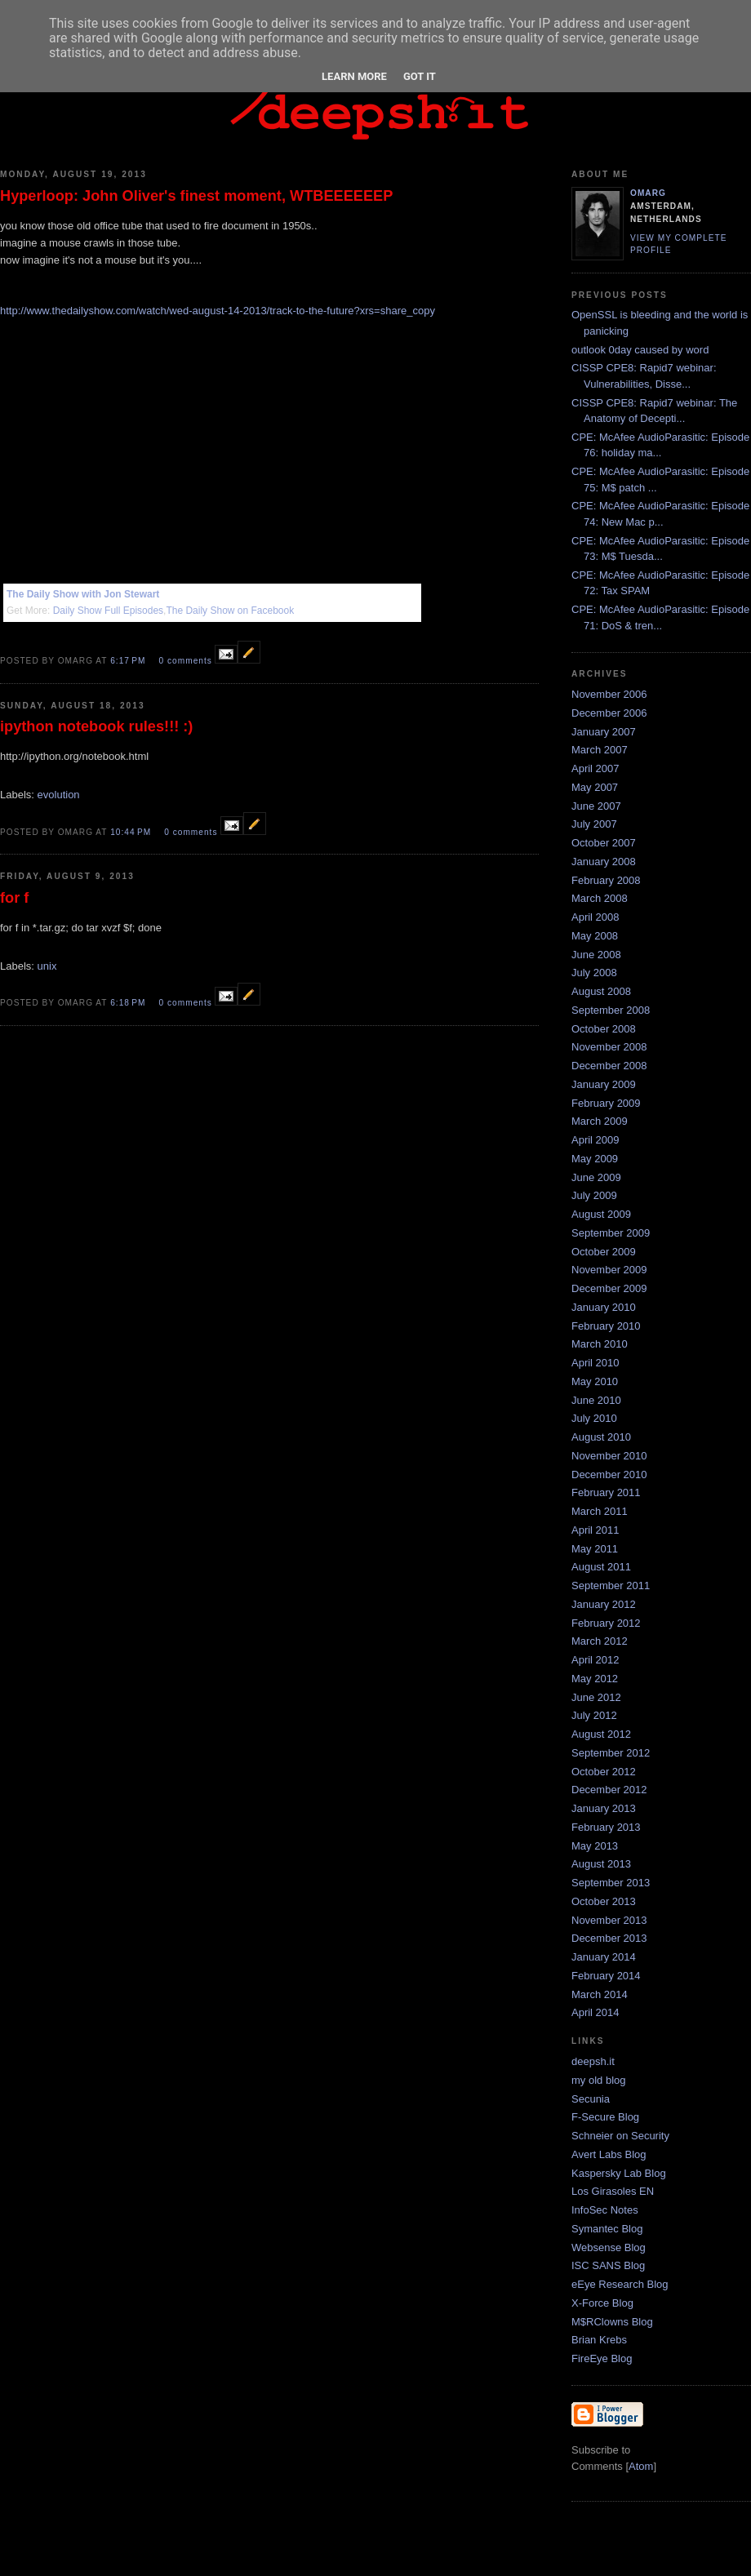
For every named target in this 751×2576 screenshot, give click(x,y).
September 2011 (610, 1585)
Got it (419, 76)
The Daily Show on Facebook (230, 610)
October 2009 (603, 1252)
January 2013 (603, 1808)
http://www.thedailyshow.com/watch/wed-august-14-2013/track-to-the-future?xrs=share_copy (217, 310)
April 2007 (595, 768)
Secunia (590, 2099)
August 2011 (601, 1567)
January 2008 (603, 861)
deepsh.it (593, 2061)
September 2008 (610, 1010)
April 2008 (595, 917)
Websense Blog (608, 2247)
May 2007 (594, 787)
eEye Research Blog (620, 2284)
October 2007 (603, 843)
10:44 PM (132, 832)
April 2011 (595, 1530)
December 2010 (609, 1474)
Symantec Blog (606, 2229)
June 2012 (596, 1697)
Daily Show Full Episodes (108, 610)
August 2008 (601, 991)
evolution (59, 794)
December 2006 (609, 713)
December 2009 (609, 1288)
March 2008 (599, 898)
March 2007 (599, 750)
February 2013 (606, 1827)
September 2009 (610, 1233)
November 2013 (609, 1920)
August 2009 (601, 1214)
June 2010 (596, 1400)
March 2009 (599, 1121)
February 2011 (606, 1492)
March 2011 (599, 1511)
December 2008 (609, 1065)
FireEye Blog (601, 2358)
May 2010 (594, 1381)
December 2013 (609, 1938)
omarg (648, 193)
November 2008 (609, 1047)
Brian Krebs (599, 2340)
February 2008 (606, 880)
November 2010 (609, 1456)
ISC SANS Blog (608, 2265)
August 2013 (601, 1864)
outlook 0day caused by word (640, 350)
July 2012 (594, 1715)
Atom (641, 2466)
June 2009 (596, 1177)
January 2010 (603, 1307)
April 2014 (595, 2012)
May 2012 (594, 1678)
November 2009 (609, 1270)
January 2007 (603, 732)
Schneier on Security (620, 2136)
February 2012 (606, 1623)
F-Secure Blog (605, 2117)
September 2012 (610, 1753)
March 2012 (599, 1641)
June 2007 (596, 806)
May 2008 (594, 936)
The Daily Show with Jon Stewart (83, 594)
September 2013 (610, 1882)
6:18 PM (129, 1002)
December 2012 (609, 1789)
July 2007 (594, 824)
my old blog (598, 2080)
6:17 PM (129, 660)
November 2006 (609, 694)
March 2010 (599, 1344)
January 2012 (603, 1604)
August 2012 (601, 1734)
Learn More (354, 76)
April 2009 (595, 1140)
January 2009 (603, 1084)
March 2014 (599, 1994)
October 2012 (603, 1771)
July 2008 (594, 972)
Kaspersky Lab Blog (618, 2173)
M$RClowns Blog (612, 2322)
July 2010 (594, 1418)
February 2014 (606, 1976)
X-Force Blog (602, 2303)
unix (47, 966)
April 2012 (595, 1660)
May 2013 (594, 1846)
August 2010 (601, 1437)
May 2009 (594, 1159)
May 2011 (594, 1549)
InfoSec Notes (604, 2210)
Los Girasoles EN (612, 2191)
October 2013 (603, 1901)
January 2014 (603, 1957)
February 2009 (606, 1103)
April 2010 (595, 1363)
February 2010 (606, 1326)
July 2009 (594, 1195)
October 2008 (603, 1029)
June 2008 (596, 954)
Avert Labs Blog (609, 2154)
